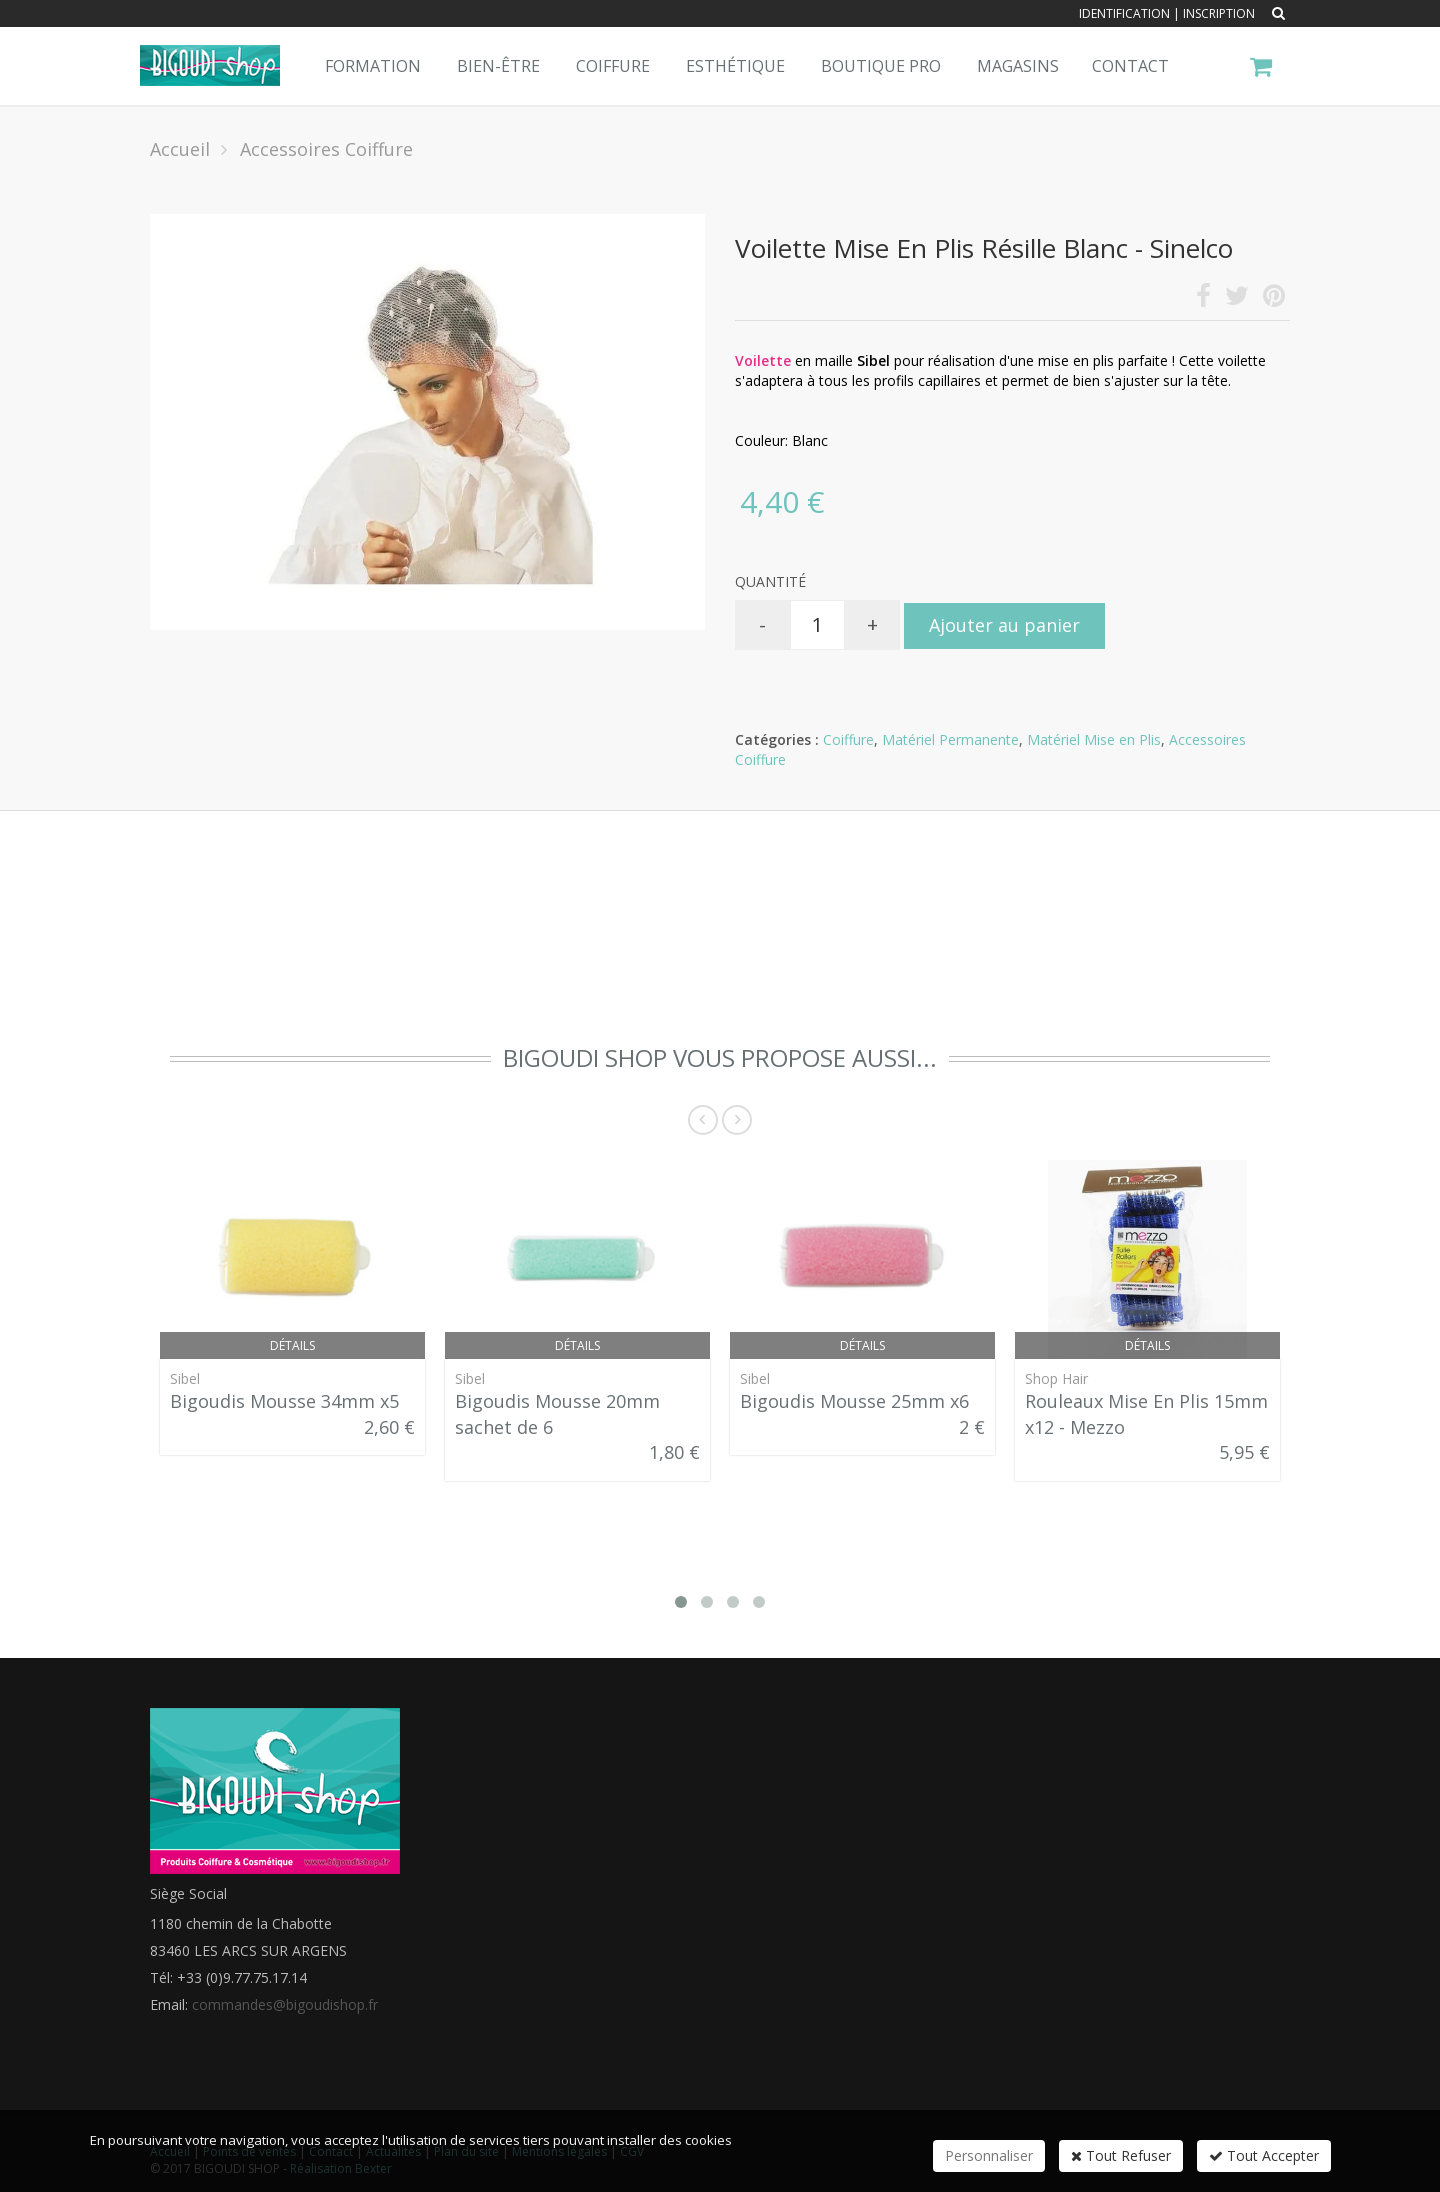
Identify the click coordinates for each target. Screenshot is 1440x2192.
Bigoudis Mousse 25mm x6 (854, 1401)
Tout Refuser (1121, 2155)
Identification (1124, 13)
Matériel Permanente (950, 739)
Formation (373, 66)
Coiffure (613, 66)
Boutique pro (881, 66)
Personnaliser (989, 2155)
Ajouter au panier (1004, 625)
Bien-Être (498, 66)
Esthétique (735, 66)
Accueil (180, 149)
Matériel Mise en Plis (1094, 739)
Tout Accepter (1264, 2155)
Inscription (1219, 13)
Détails (292, 1345)
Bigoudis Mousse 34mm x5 (284, 1401)
